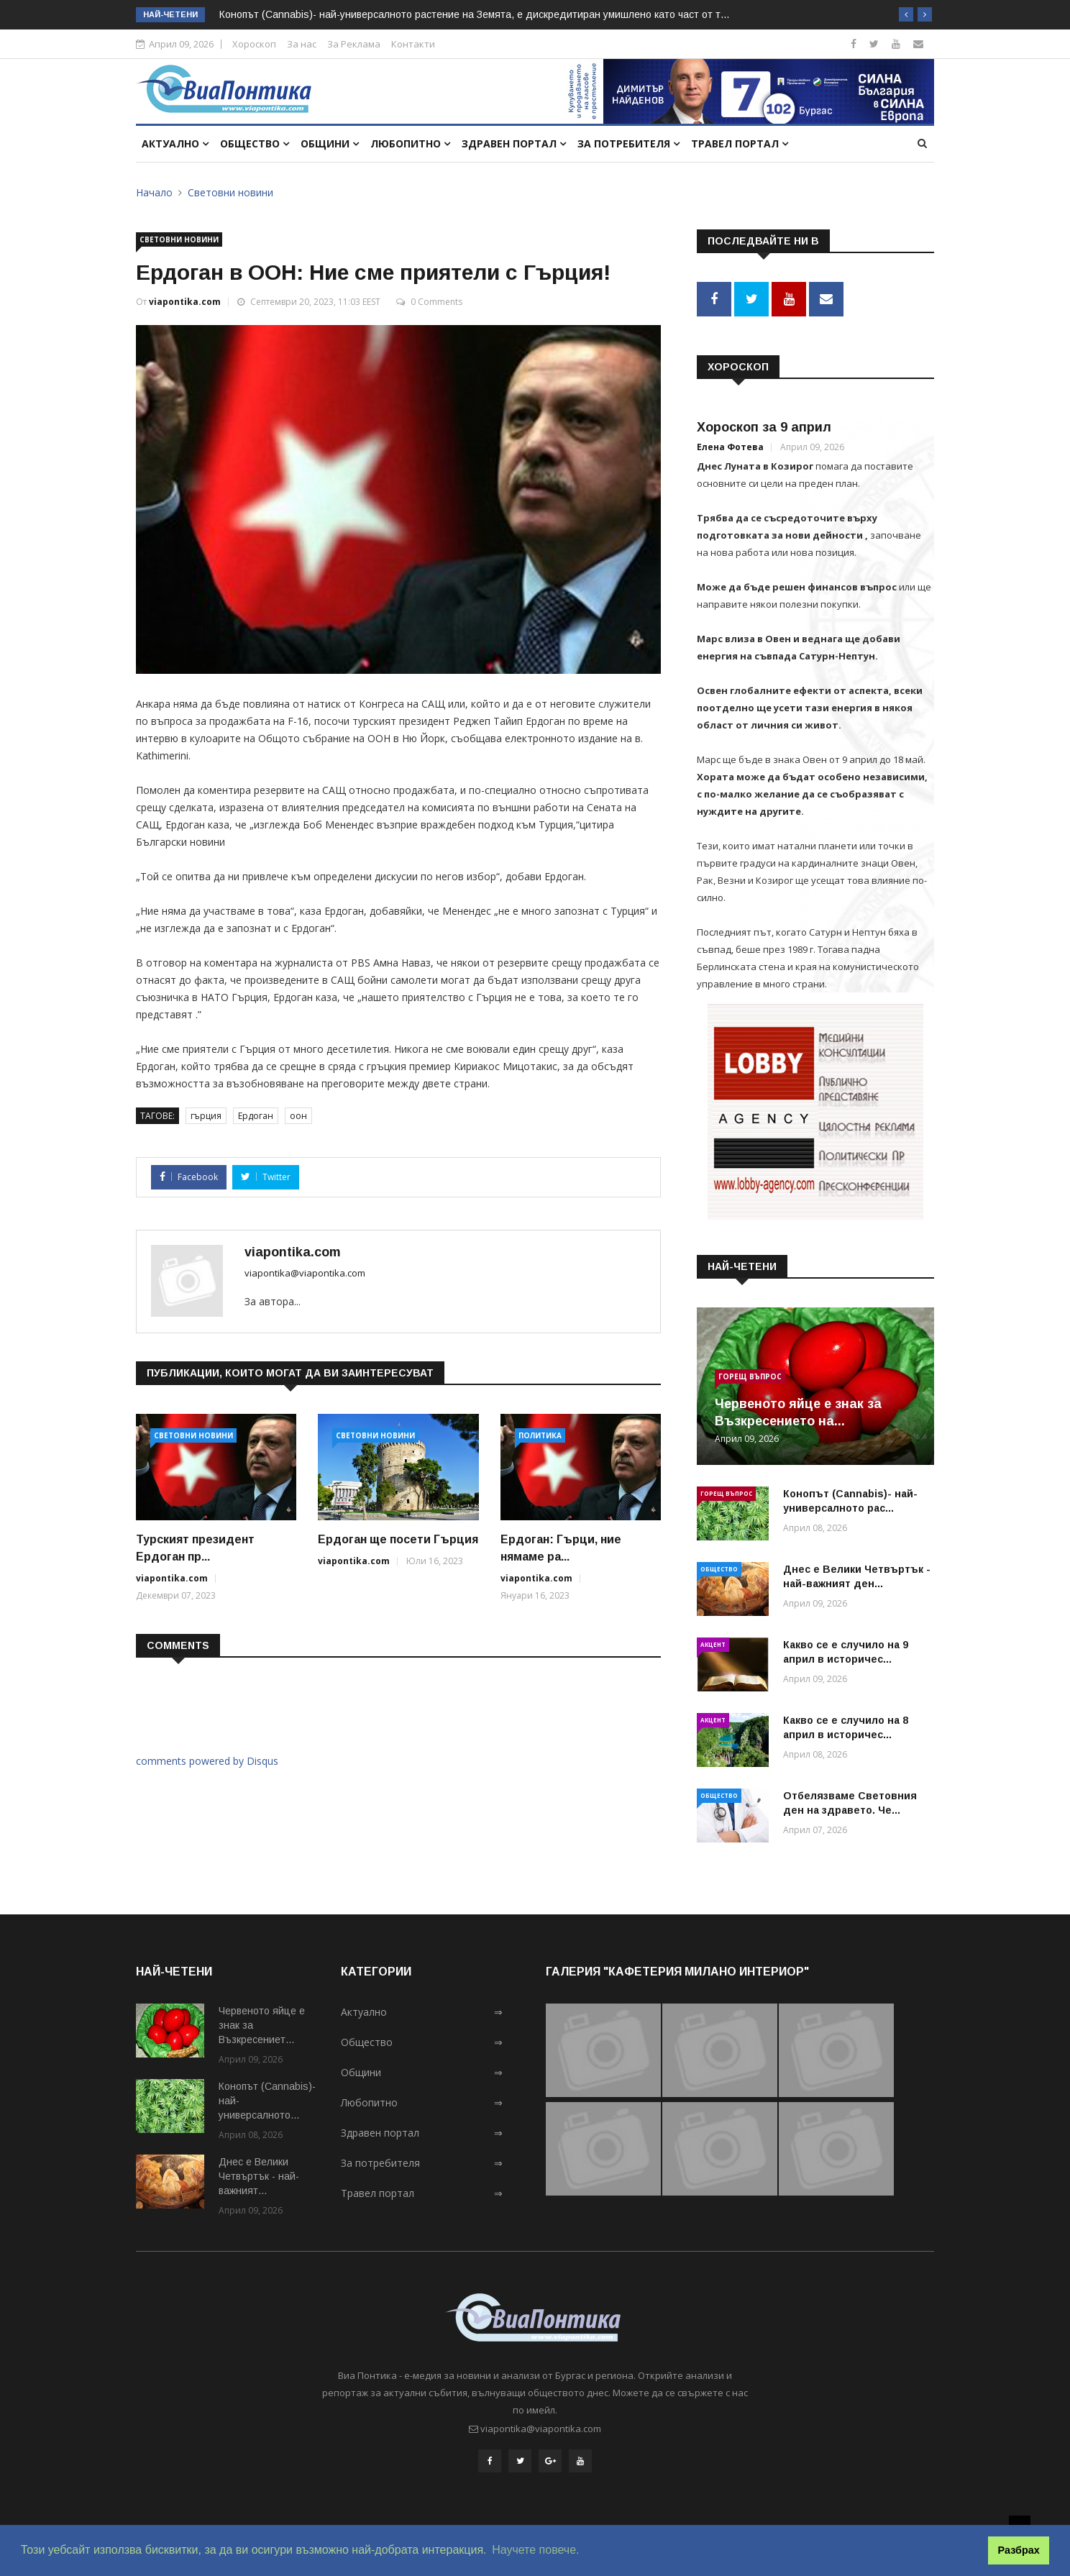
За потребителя (628, 143)
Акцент (713, 1641)
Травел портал (739, 143)
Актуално (175, 143)
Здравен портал (514, 143)
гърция (206, 1116)
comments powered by (207, 1761)
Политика (540, 1435)
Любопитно (410, 143)
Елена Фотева (730, 443)
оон (298, 1116)
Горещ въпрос (750, 1373)
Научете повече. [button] (535, 2550)
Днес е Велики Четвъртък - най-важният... (259, 2173)
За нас (301, 43)
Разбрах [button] (1019, 2550)
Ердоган (255, 1116)
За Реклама (353, 43)
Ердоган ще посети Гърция (398, 1539)
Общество (254, 143)
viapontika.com (185, 302)
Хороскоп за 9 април (764, 423)
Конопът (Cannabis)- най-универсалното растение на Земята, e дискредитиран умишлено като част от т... (474, 14)
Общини (330, 143)
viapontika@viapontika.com (304, 1272)
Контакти (413, 43)
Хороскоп (254, 43)
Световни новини (230, 192)
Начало (154, 192)
